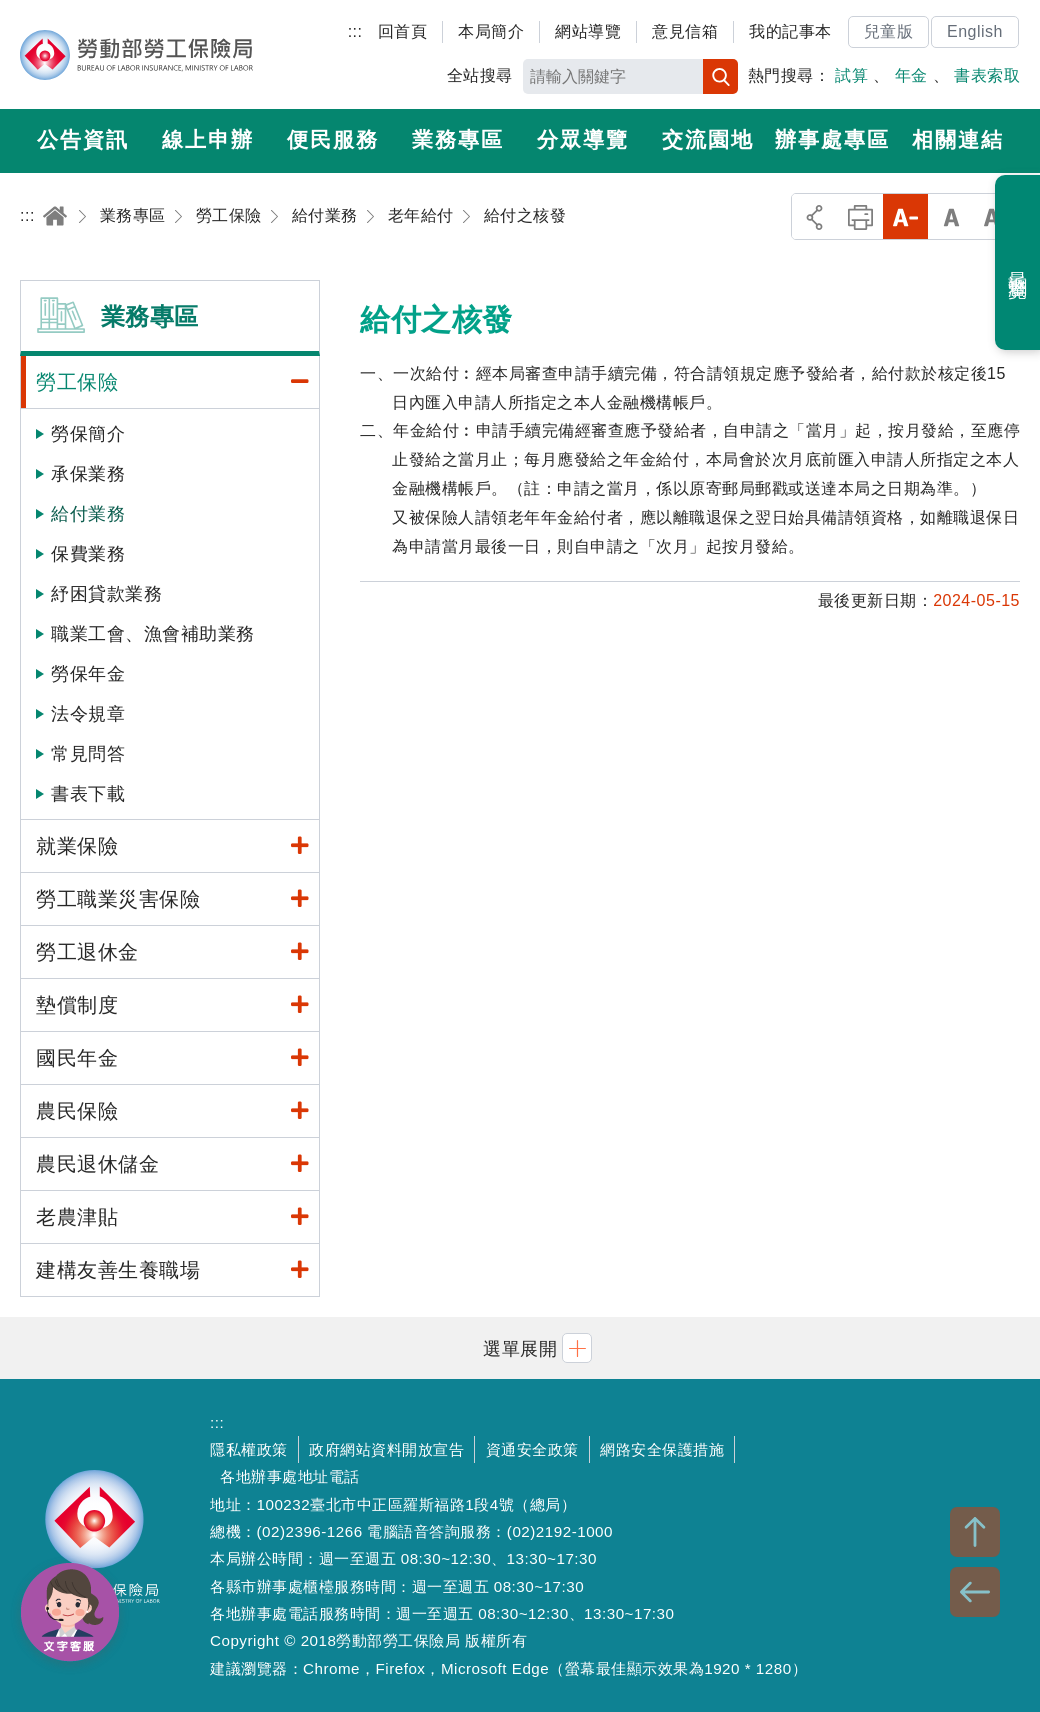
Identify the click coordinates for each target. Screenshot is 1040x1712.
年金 (911, 75)
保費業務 (88, 554)
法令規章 (88, 714)
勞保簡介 (88, 434)
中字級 (951, 216)
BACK (975, 1592)
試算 (851, 75)
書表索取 (987, 75)
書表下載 (88, 794)
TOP (975, 1532)
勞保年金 (88, 674)
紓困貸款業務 (106, 594)
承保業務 (88, 474)
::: (355, 31)
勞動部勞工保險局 (136, 55)
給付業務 (88, 514)
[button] (520, 1347)
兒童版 (889, 31)
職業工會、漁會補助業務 (153, 634)
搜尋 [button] (720, 76)
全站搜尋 (480, 75)
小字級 (905, 216)
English (975, 31)
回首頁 (403, 31)
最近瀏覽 (1018, 263)
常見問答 (88, 754)
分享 (814, 216)
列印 (860, 216)
